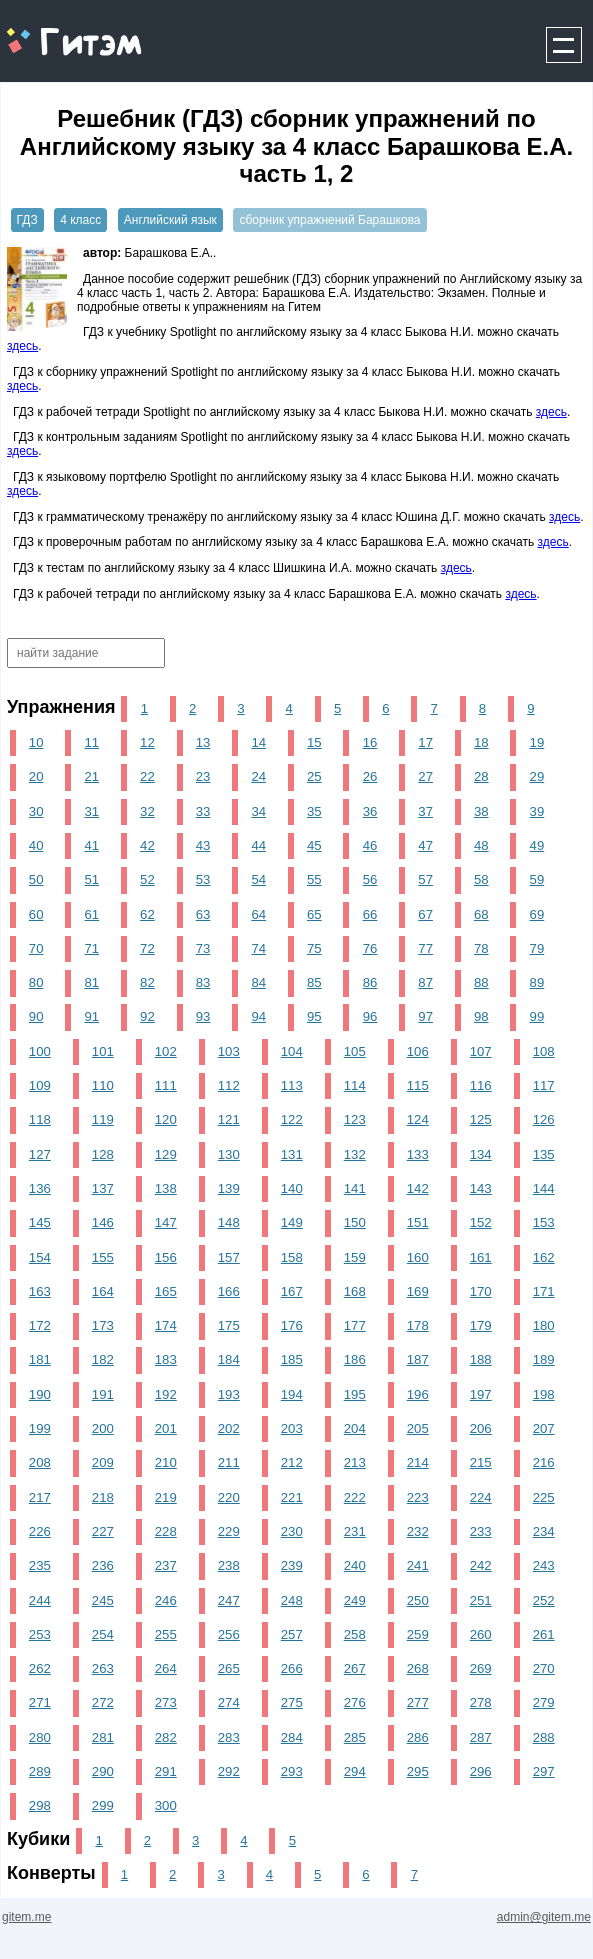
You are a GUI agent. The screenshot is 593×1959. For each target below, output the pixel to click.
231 (355, 1531)
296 (481, 1771)
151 (418, 1222)
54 (258, 879)
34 (258, 811)
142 (418, 1188)
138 (166, 1188)
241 (418, 1565)
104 (292, 1051)
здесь (22, 346)
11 (91, 742)
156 (166, 1257)
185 (292, 1359)
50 (36, 879)
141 (355, 1188)
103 (229, 1051)
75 (314, 948)
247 (229, 1600)
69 (537, 914)
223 (418, 1497)
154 (40, 1257)
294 (355, 1771)
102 (166, 1051)
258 (355, 1634)
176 (292, 1325)
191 (103, 1394)
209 (103, 1462)
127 (40, 1154)
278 (481, 1702)
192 (166, 1394)
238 (229, 1565)
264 (166, 1668)
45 (314, 845)
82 (147, 982)
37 (425, 811)
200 (103, 1428)
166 (229, 1291)
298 (40, 1805)
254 (103, 1634)
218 (103, 1497)
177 (355, 1325)
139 (229, 1188)
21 (91, 776)
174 (166, 1325)
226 (40, 1531)
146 (103, 1222)
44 (258, 845)
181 (40, 1359)
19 (537, 742)
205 (418, 1428)
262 (40, 1668)
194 (292, 1394)
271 (40, 1702)
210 (166, 1462)
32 (147, 811)
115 (418, 1085)
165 (166, 1291)
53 (203, 879)
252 (544, 1600)
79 (537, 948)
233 (481, 1531)
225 (544, 1497)
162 (544, 1257)
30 (36, 811)
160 (418, 1257)
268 (418, 1668)
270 (544, 1668)
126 (544, 1119)
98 (481, 1016)
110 (103, 1085)
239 (292, 1565)
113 (292, 1085)
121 (229, 1119)
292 (229, 1771)
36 (370, 811)
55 (314, 879)
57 (425, 879)
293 (292, 1771)
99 (537, 1016)
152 (481, 1222)
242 (481, 1565)
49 (537, 845)
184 (229, 1359)
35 (314, 811)
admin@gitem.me (544, 1917)
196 (418, 1394)
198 (544, 1394)
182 (103, 1359)
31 (91, 811)
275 (292, 1702)
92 (147, 1016)
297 (544, 1771)
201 (166, 1428)
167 (292, 1291)
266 (292, 1668)
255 (166, 1634)
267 (355, 1668)
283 (229, 1737)
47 (425, 845)
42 (147, 845)
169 (418, 1291)
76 (370, 948)
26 (370, 776)
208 (40, 1462)
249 (355, 1600)
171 (544, 1291)
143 (481, 1188)
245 (103, 1600)
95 (314, 1016)
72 (147, 948)
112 (229, 1085)
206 (481, 1428)
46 (370, 845)
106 (418, 1051)
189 (544, 1359)
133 (418, 1154)
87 (425, 982)
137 (103, 1188)
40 (36, 845)
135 (544, 1154)
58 (481, 879)
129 (166, 1154)
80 (36, 982)
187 (418, 1359)
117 (544, 1085)
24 (258, 776)
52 (147, 879)
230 (292, 1531)
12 (147, 742)
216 (544, 1462)
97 (425, 1016)
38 (481, 811)
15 (314, 742)
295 (418, 1771)
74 (258, 948)
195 (355, 1394)
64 (258, 914)
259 (418, 1634)
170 (481, 1291)
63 (203, 914)
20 (36, 776)
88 (481, 982)
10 (36, 742)
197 (481, 1394)
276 (355, 1702)
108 (544, 1051)
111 (166, 1085)
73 (203, 948)
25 (314, 776)
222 (355, 1497)
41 (91, 845)
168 (355, 1291)
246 (166, 1600)
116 (481, 1085)
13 (203, 742)
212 (292, 1462)
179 (481, 1325)
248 (292, 1600)
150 (355, 1222)
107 (481, 1051)
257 (292, 1634)
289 (40, 1771)
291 (166, 1771)
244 (40, 1600)
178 (418, 1325)
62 (147, 914)
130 (229, 1154)
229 (229, 1531)
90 (36, 1016)
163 (40, 1291)
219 (166, 1497)
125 (481, 1119)
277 (418, 1702)
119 (103, 1119)
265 (229, 1668)
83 (203, 982)
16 (370, 742)
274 (229, 1702)
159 (355, 1257)
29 (537, 776)
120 (166, 1119)
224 (481, 1497)
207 (544, 1428)
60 (36, 914)
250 (418, 1600)
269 (481, 1668)
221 (292, 1497)
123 (355, 1119)
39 (537, 811)
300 (166, 1805)
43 (203, 845)
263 (103, 1668)
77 (425, 948)
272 (103, 1702)
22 (147, 776)
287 (481, 1737)
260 (481, 1634)
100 (40, 1051)
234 (544, 1531)
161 (481, 1257)
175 (229, 1325)
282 (166, 1737)
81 (91, 982)
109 (40, 1085)
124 (418, 1119)
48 (481, 845)
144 (544, 1188)
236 (103, 1565)
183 (166, 1359)
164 (103, 1291)
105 (355, 1051)
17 (425, 742)
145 (40, 1222)
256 (229, 1634)
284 (292, 1737)
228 (166, 1531)
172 (40, 1325)
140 (292, 1188)
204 (355, 1428)
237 (166, 1565)
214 (418, 1462)
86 (370, 982)
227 (103, 1531)
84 (258, 982)
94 (258, 1016)
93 (203, 1016)
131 (292, 1154)
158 (292, 1257)
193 (229, 1394)
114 (355, 1085)
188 (481, 1359)
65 (314, 914)
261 (544, 1634)
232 (418, 1531)
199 (40, 1428)
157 (229, 1257)
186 (355, 1359)
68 (481, 914)
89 (537, 982)
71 (91, 948)
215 (481, 1462)
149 (292, 1222)
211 (229, 1462)
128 (103, 1154)
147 (166, 1222)
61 (91, 914)
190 (40, 1394)
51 (91, 879)
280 (40, 1737)
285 (355, 1737)
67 (425, 914)
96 (370, 1016)
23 (203, 776)
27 (425, 776)
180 (544, 1325)
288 (544, 1737)
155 (103, 1257)
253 (40, 1634)
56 (370, 879)
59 (537, 879)
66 (370, 914)
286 (418, 1737)
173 (103, 1325)
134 (481, 1154)
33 (203, 811)
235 (40, 1565)
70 (36, 948)
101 (103, 1051)
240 (355, 1565)
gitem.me (53, 30)
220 (229, 1497)
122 (292, 1119)
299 (103, 1805)
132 (355, 1154)
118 (40, 1119)
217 (40, 1497)
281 (103, 1737)
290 (103, 1771)
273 (166, 1702)
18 (481, 742)
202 (229, 1428)
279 (544, 1702)
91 (91, 1016)
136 (40, 1188)
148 (229, 1222)
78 (481, 948)
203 (292, 1428)
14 (258, 742)
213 (355, 1462)
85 (314, 982)
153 (544, 1222)
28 (481, 776)
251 (481, 1600)
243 (544, 1565)
